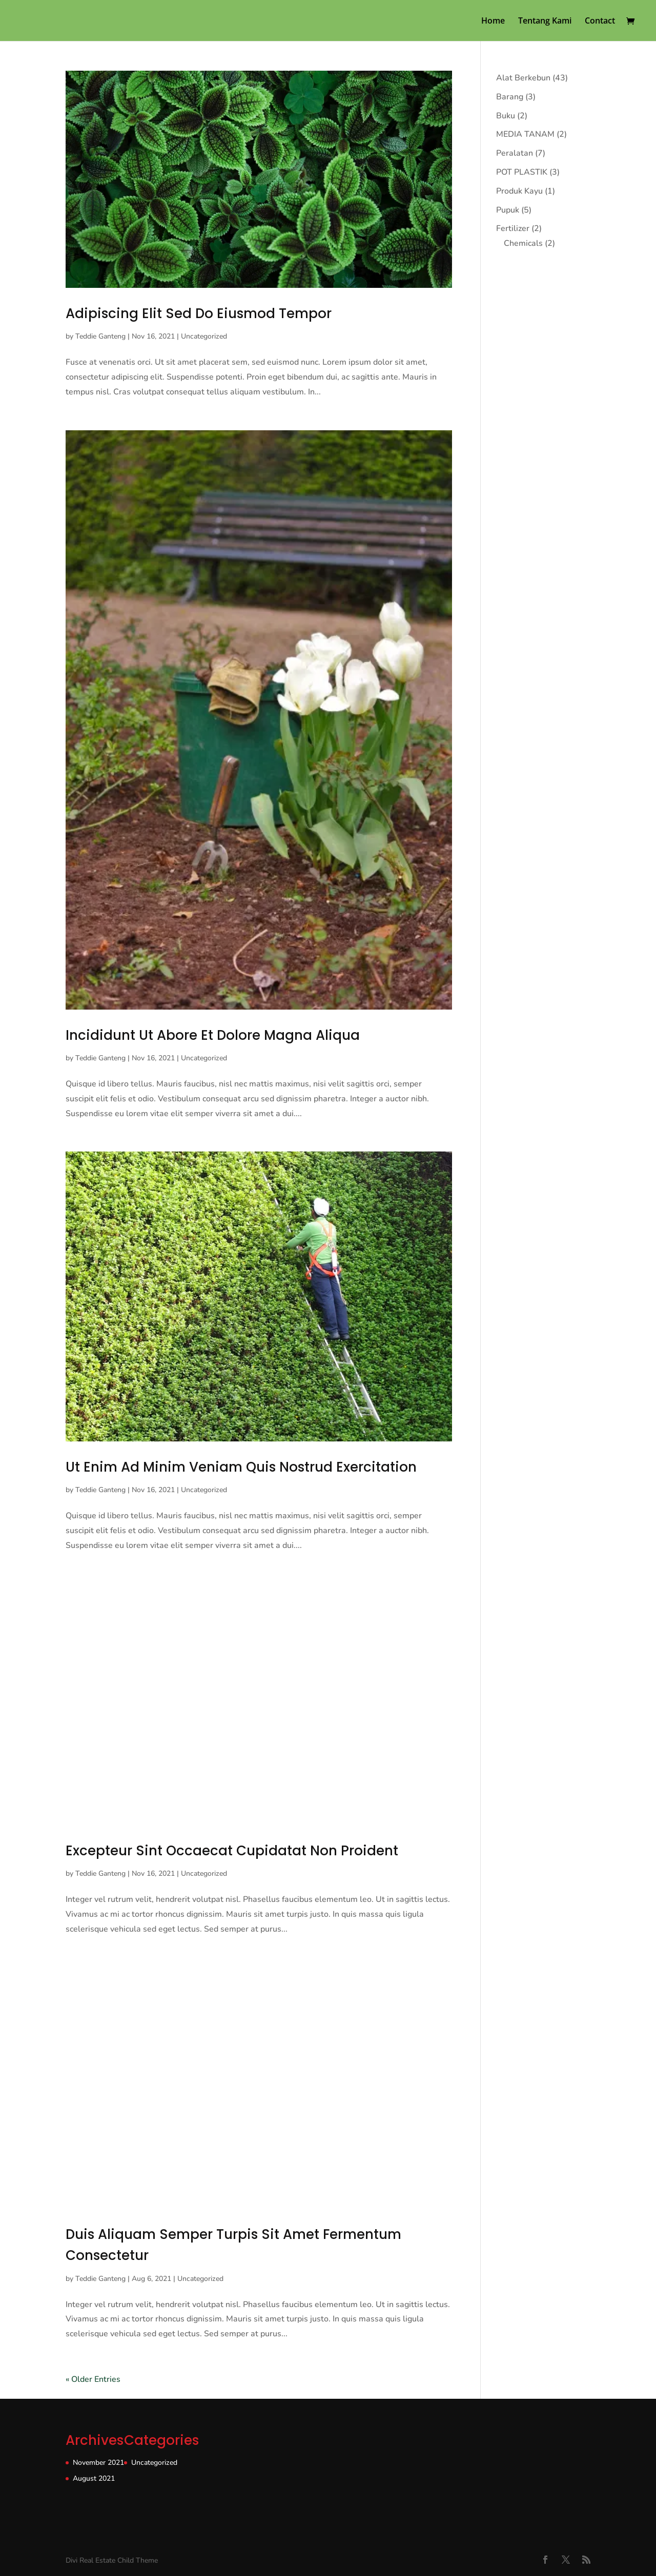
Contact (600, 21)
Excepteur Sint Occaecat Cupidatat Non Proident (232, 1850)
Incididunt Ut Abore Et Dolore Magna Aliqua (213, 1035)
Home (493, 21)
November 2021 (98, 2462)
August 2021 (94, 2478)
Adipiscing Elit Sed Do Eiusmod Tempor (199, 313)
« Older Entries (93, 2379)
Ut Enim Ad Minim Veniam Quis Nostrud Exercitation (241, 1467)
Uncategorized (204, 336)
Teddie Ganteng (100, 336)
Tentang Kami (544, 21)
